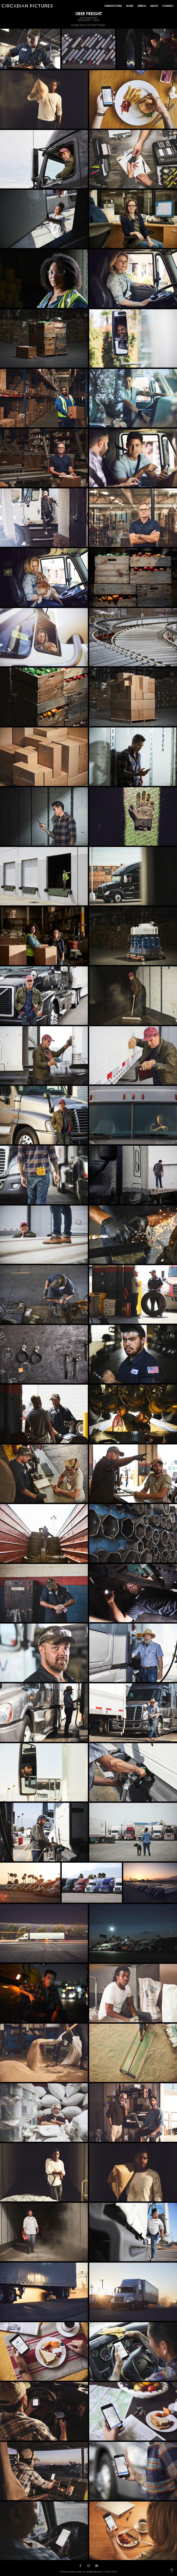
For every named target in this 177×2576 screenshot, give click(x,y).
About (154, 5)
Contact (167, 5)
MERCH (142, 5)
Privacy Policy (111, 2572)
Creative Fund (113, 5)
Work (129, 5)
